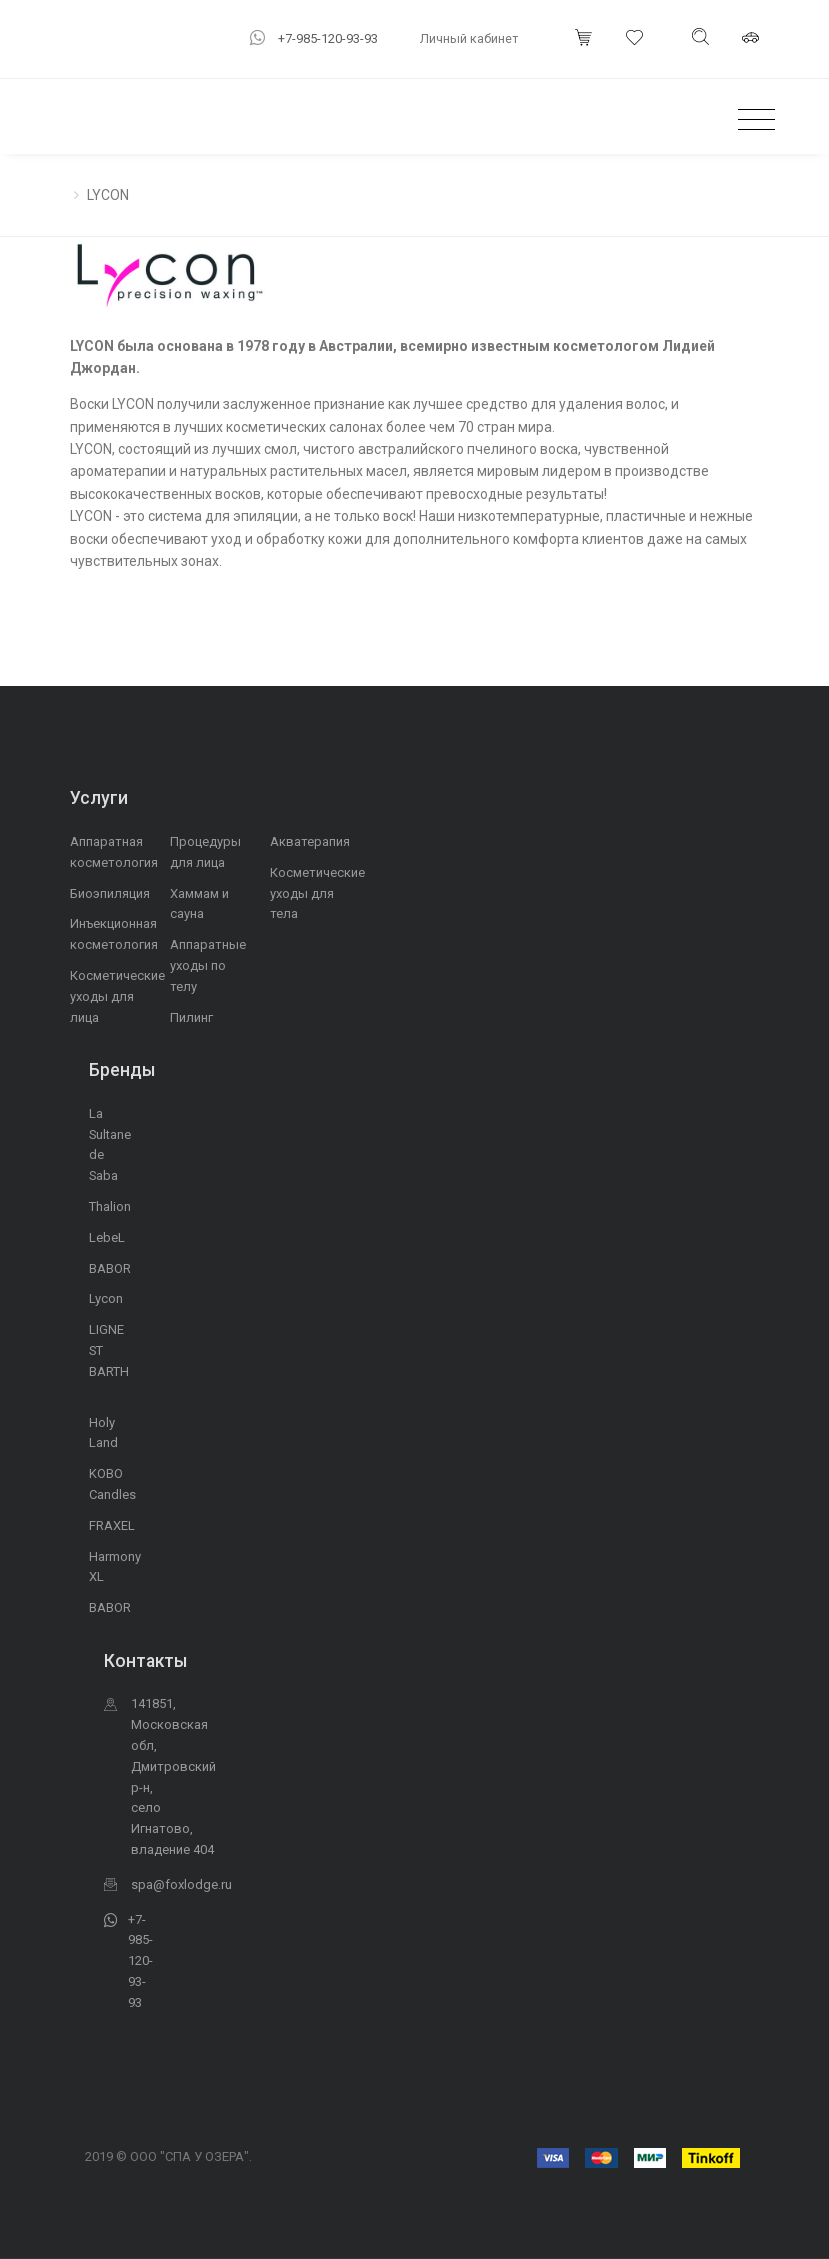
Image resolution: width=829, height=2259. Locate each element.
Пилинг (191, 1017)
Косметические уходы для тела (317, 893)
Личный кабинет (469, 38)
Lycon (106, 1298)
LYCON (108, 195)
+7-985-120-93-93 (328, 38)
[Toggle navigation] (751, 120)
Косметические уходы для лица (117, 996)
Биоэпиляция (110, 893)
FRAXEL (112, 1525)
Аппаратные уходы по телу (208, 965)
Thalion (110, 1206)
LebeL (107, 1237)
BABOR (110, 1268)
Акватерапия (310, 841)
